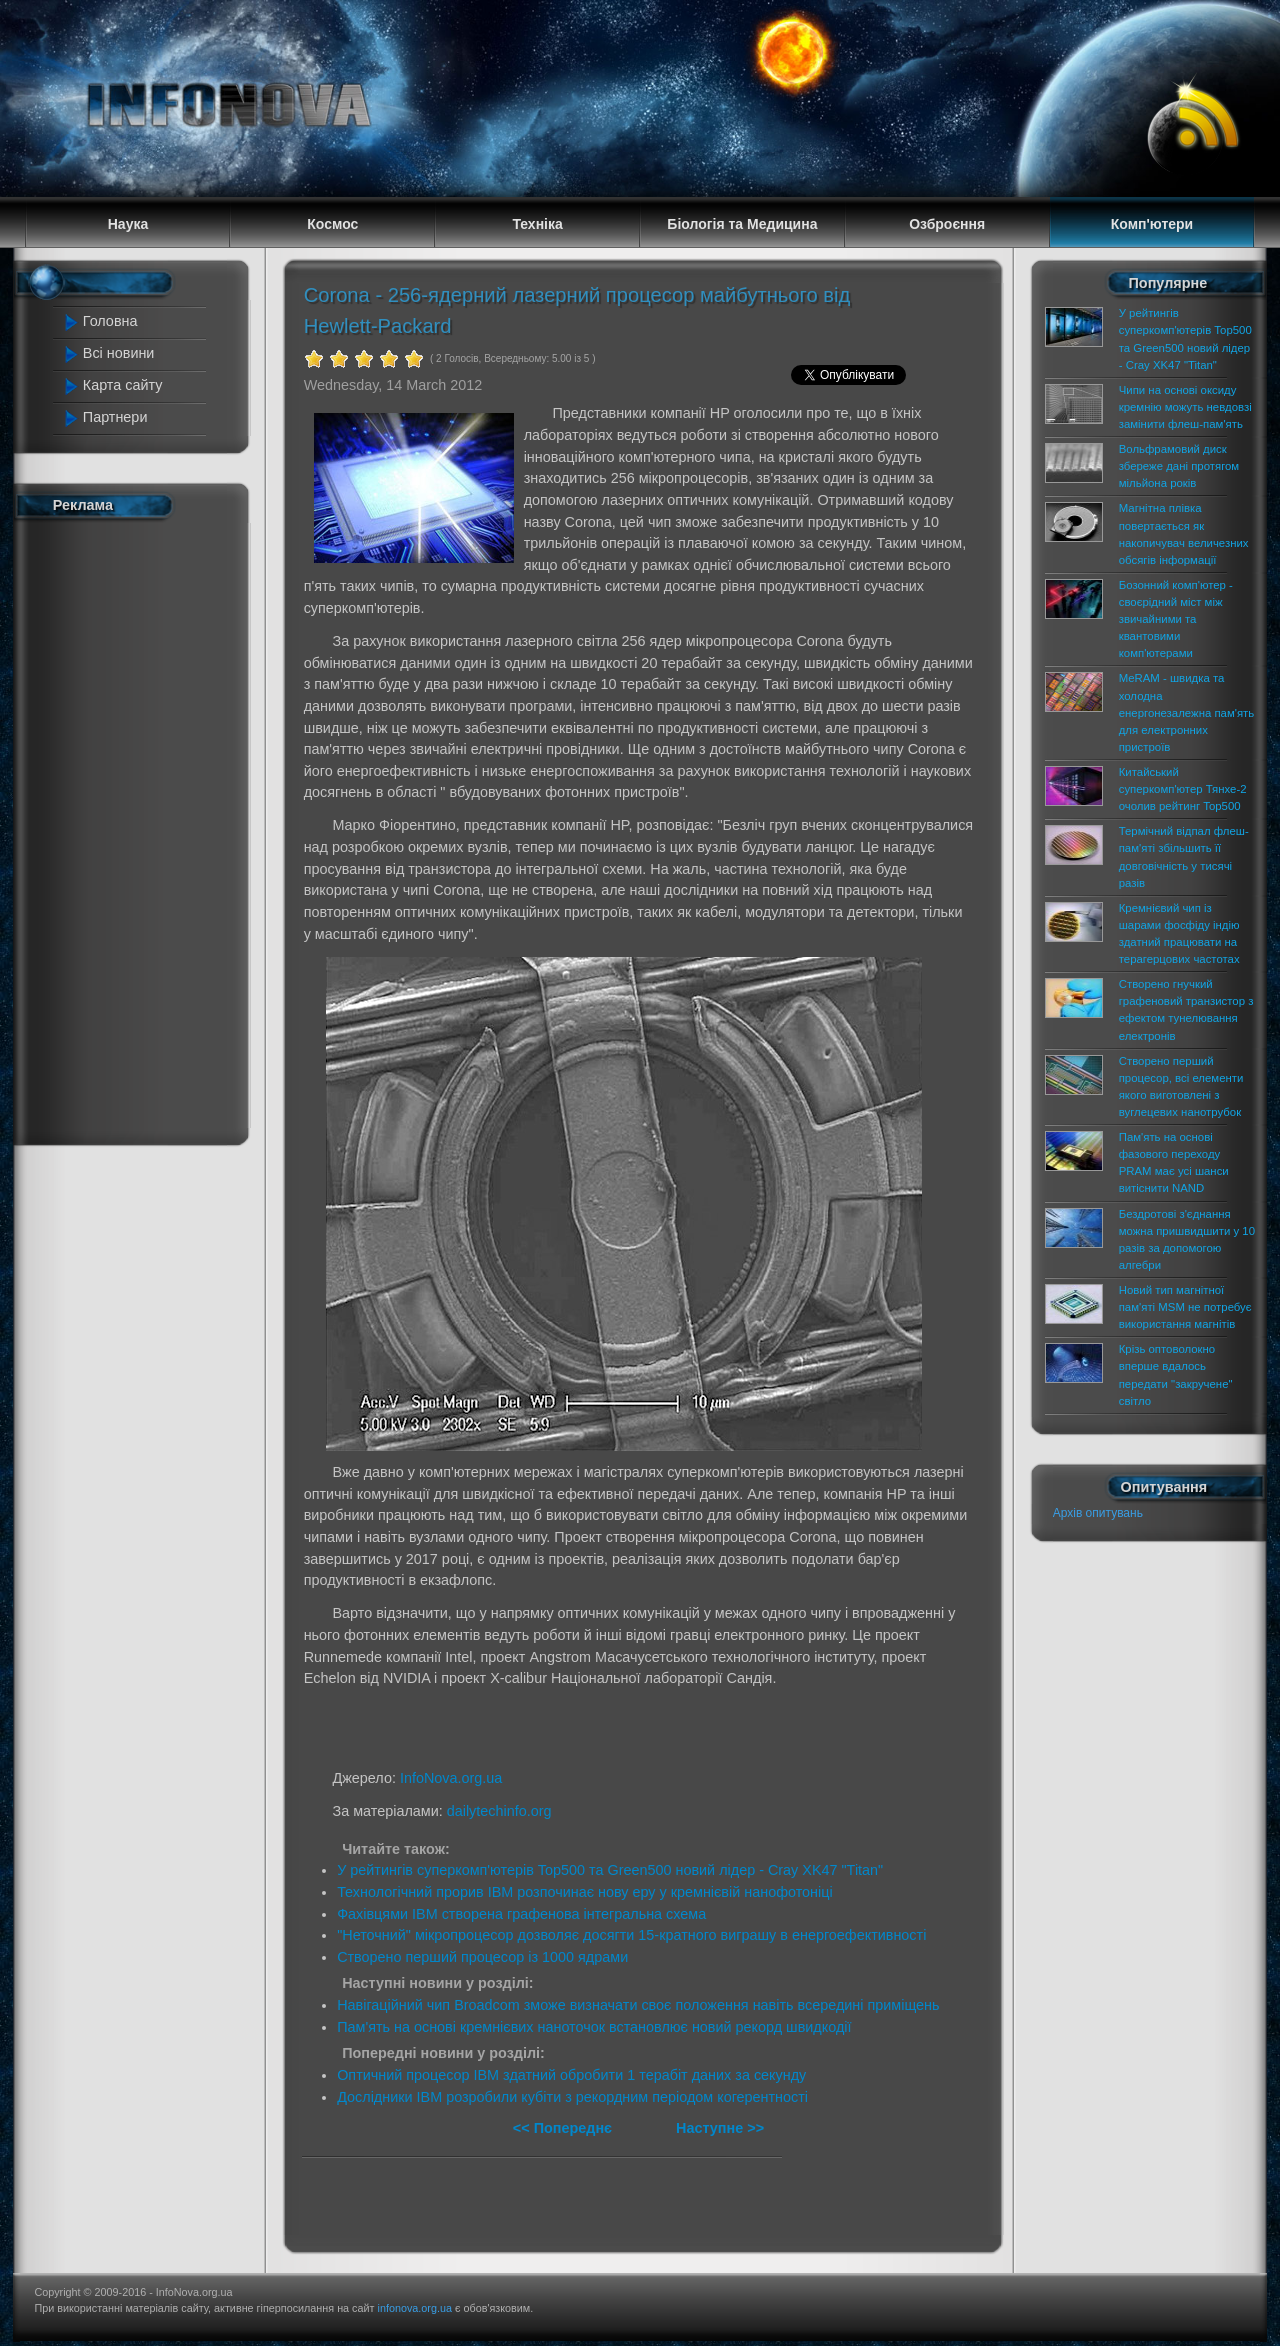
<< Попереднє (564, 2128)
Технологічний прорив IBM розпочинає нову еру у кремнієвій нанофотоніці (585, 1892)
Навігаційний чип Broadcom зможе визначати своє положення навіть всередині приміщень (638, 2005)
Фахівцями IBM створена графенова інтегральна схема (521, 1914)
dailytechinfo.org (499, 1811)
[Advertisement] (142, 828)
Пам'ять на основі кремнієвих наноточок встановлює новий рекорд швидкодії (594, 2027)
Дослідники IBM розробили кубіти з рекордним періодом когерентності (572, 2097)
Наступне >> (720, 2128)
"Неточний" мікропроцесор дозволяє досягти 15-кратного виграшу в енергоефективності (631, 1935)
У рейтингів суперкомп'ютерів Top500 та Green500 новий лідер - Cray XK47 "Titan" (610, 1870)
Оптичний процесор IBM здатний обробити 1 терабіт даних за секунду (571, 2075)
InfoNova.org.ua (451, 1778)
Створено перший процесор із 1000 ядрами (482, 1957)
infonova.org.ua (415, 2308)
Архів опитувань (1098, 1513)
